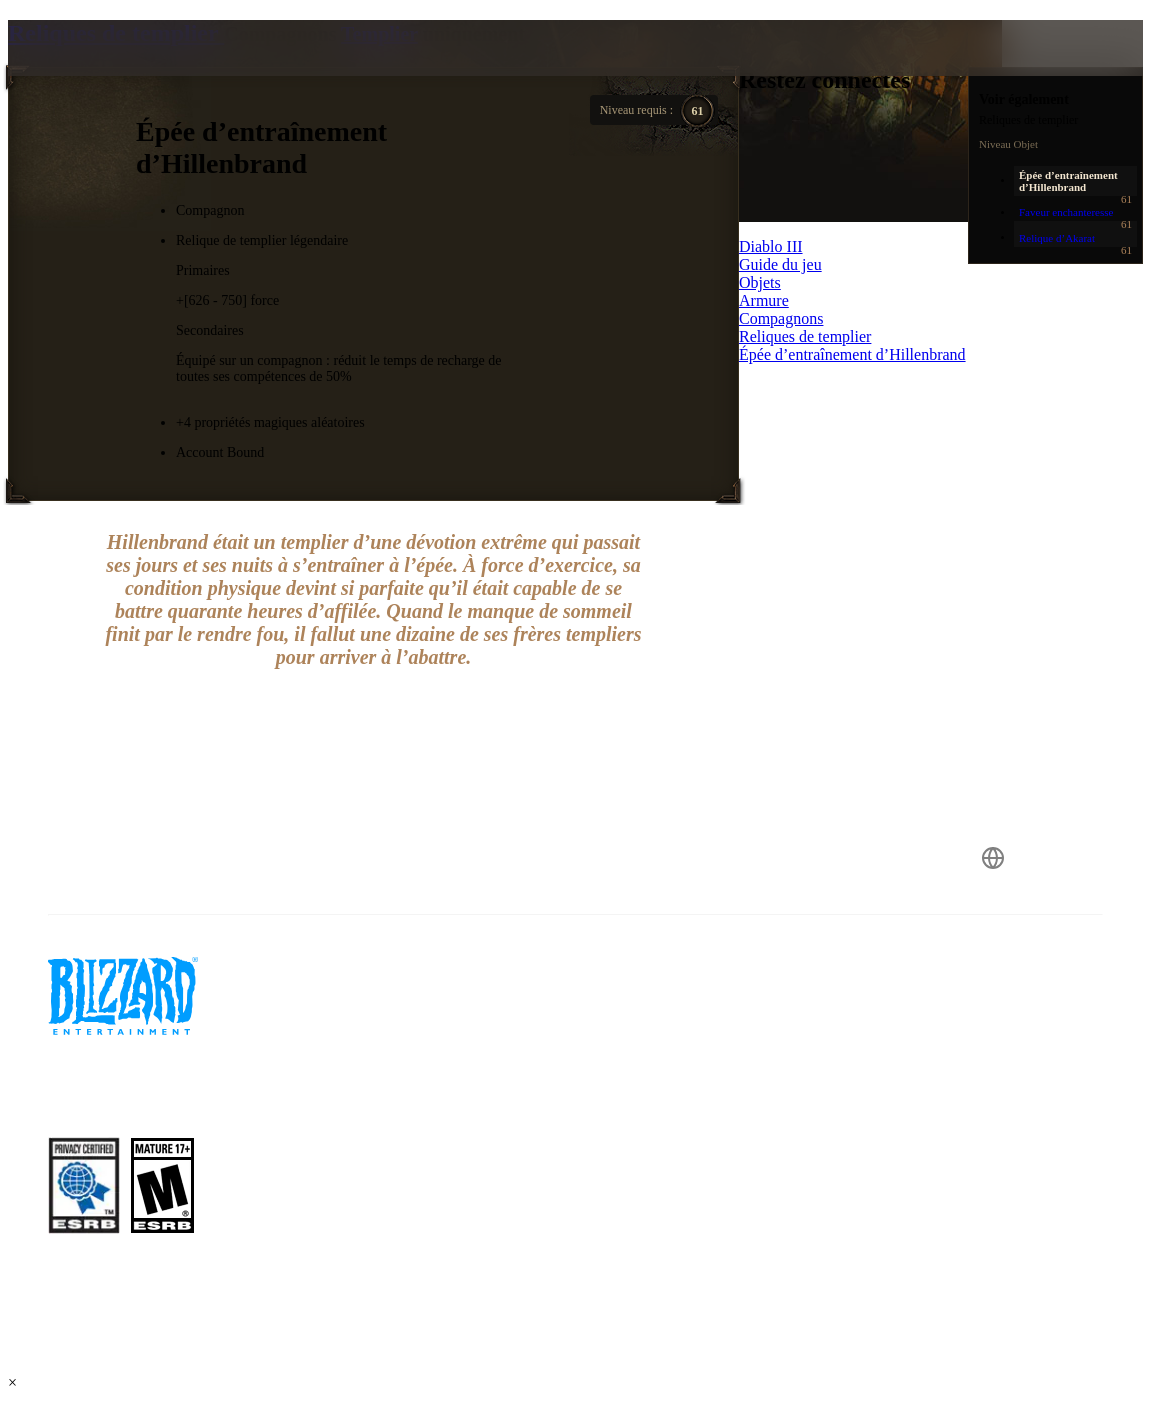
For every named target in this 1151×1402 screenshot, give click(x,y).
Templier (379, 34)
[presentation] (84, 72)
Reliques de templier (116, 33)
